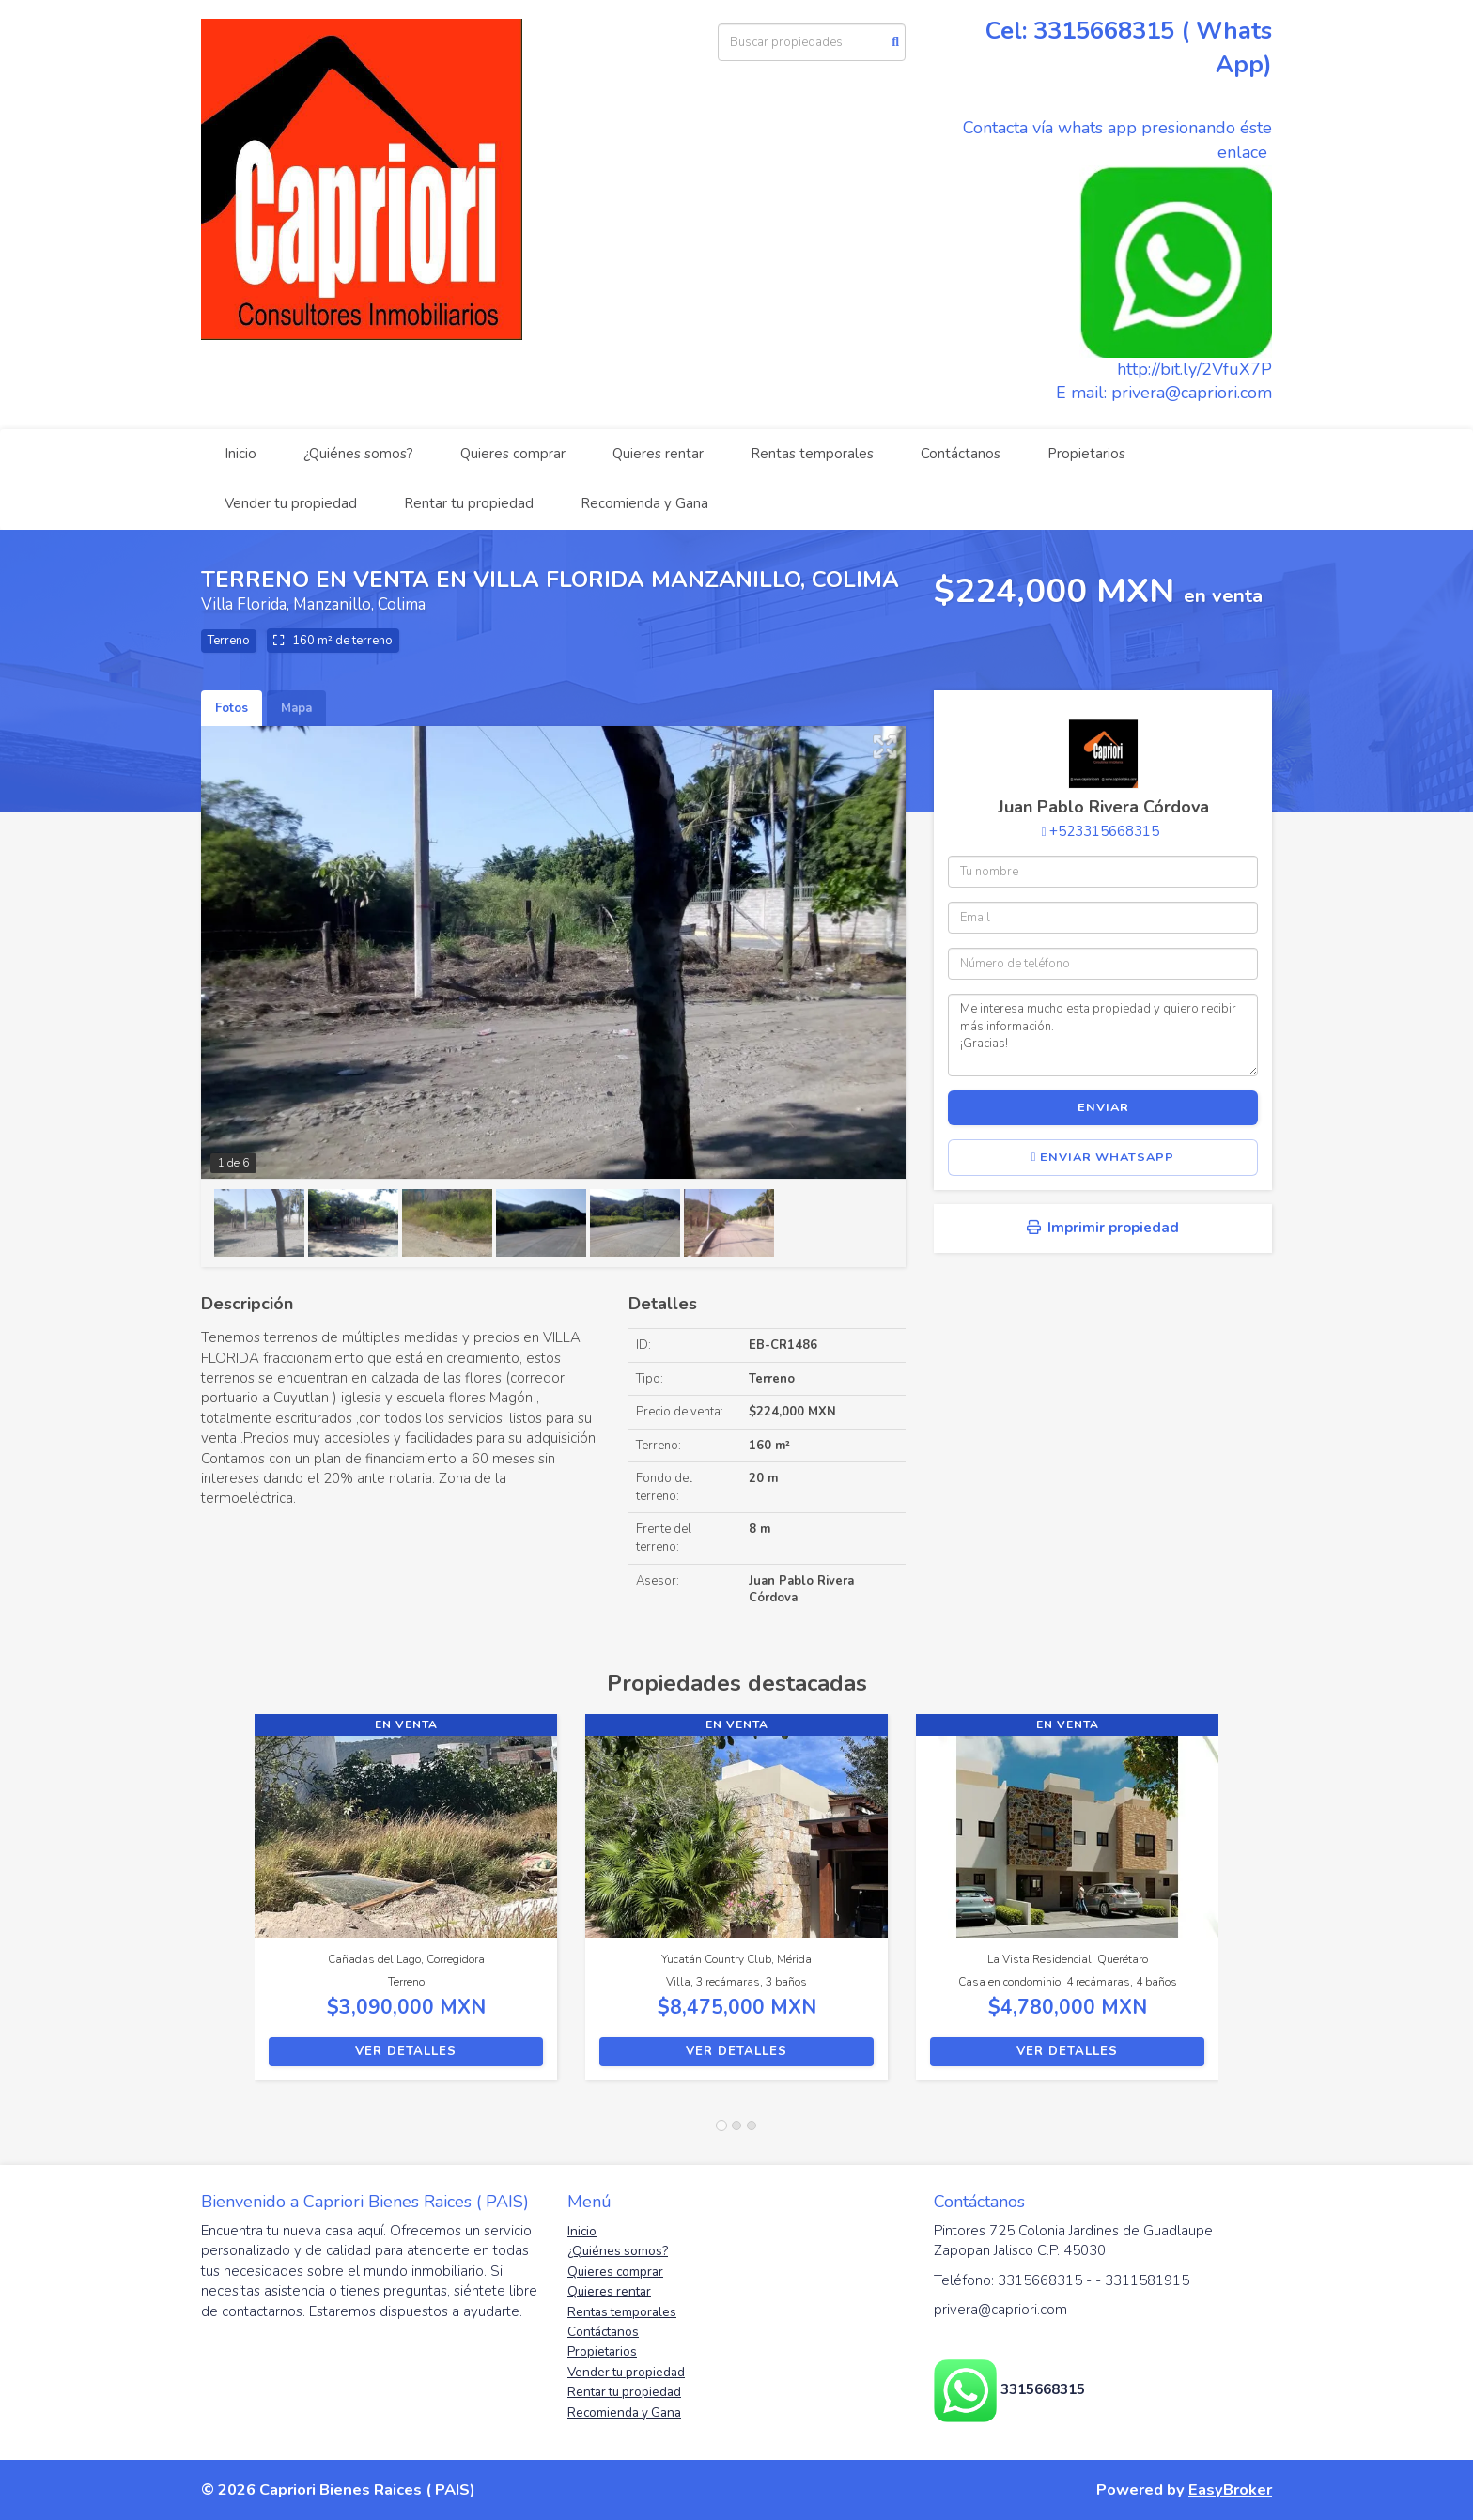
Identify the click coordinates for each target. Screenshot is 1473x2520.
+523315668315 (1104, 831)
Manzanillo (332, 604)
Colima (402, 604)
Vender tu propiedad (291, 503)
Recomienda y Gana (644, 503)
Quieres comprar (513, 453)
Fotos (231, 708)
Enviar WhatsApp (1103, 1157)
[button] (228, 1906)
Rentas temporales (812, 453)
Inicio (240, 453)
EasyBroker (1230, 2489)
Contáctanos (960, 453)
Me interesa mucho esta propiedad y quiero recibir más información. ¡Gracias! (1103, 1035)
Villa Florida (244, 604)
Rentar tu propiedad (469, 503)
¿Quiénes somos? (358, 453)
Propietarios (1086, 453)
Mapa (296, 708)
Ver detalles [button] (406, 2051)
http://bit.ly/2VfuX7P (1194, 369)
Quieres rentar (658, 453)
